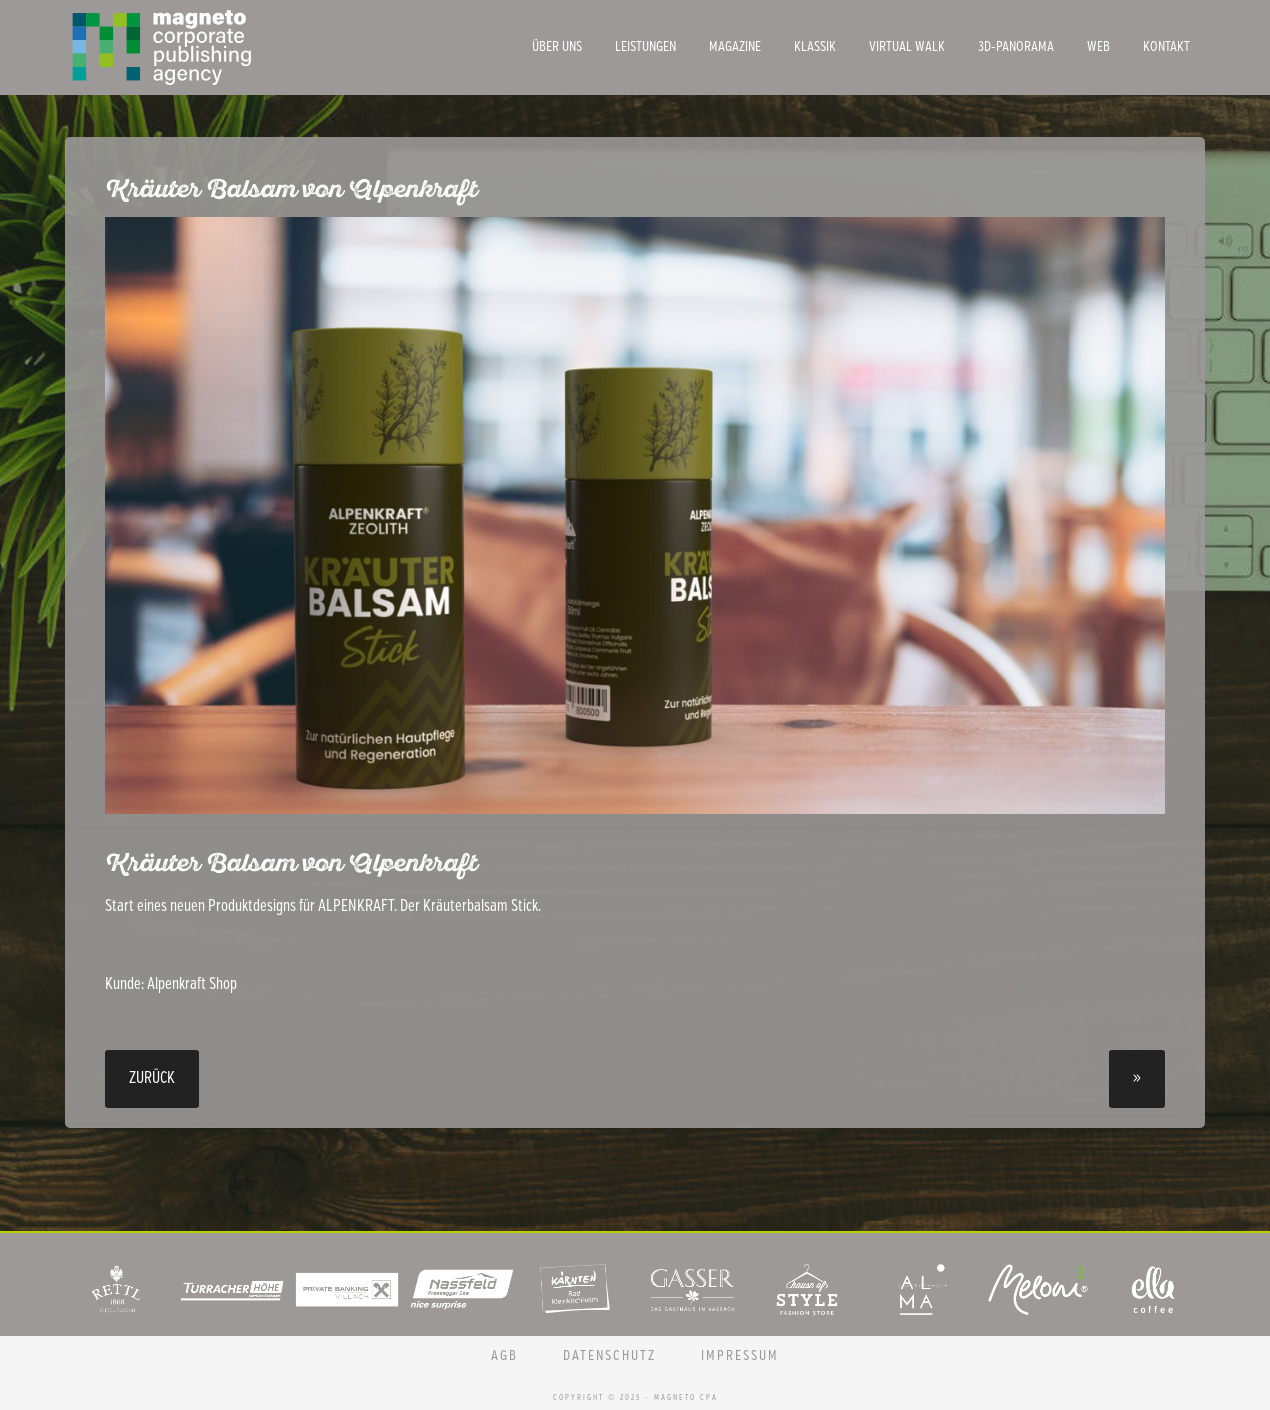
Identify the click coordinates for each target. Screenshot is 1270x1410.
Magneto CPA (215, 47)
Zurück (152, 1078)
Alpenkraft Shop (192, 984)
